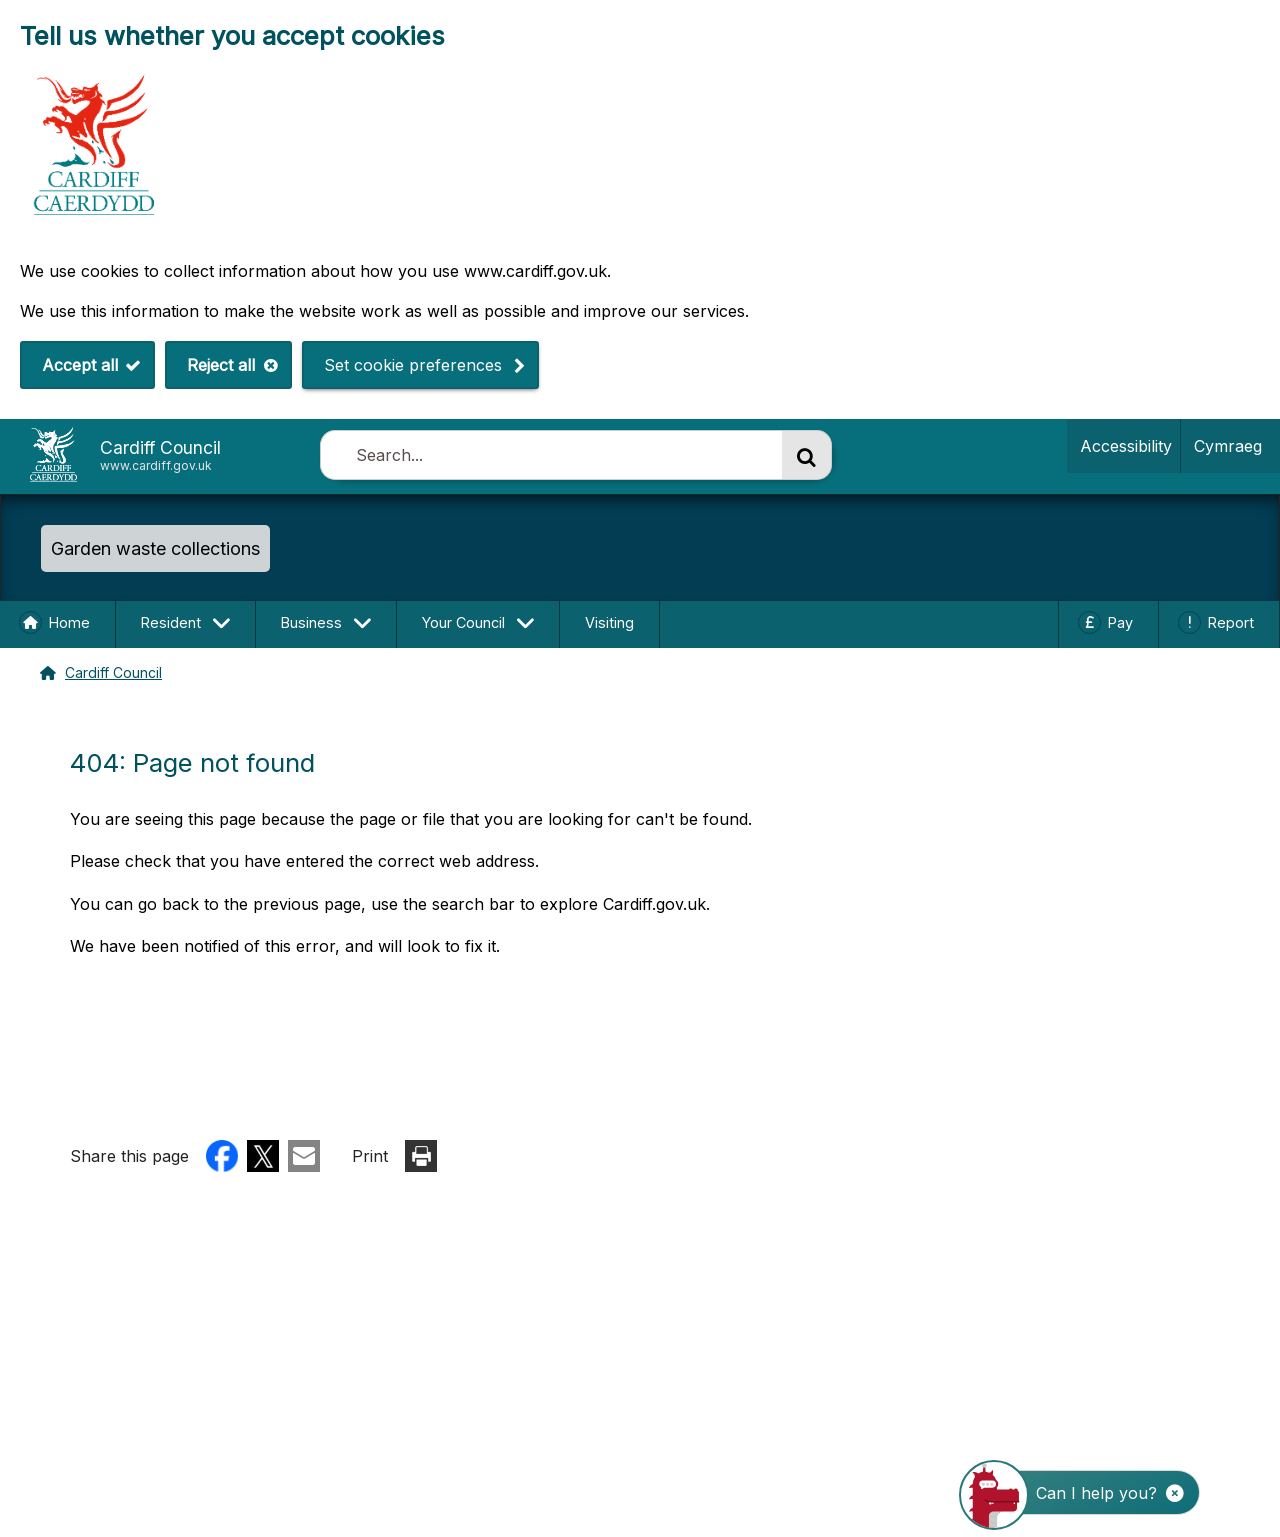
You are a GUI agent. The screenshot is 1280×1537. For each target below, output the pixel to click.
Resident (171, 622)
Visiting (609, 622)
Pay (1120, 622)
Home (69, 622)
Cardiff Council (113, 672)
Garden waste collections (155, 548)
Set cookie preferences (413, 365)
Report (1231, 622)
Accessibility (1126, 446)
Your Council (463, 622)
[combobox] (551, 455)
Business (311, 622)
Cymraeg (1224, 445)
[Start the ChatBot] (1092, 1492)
